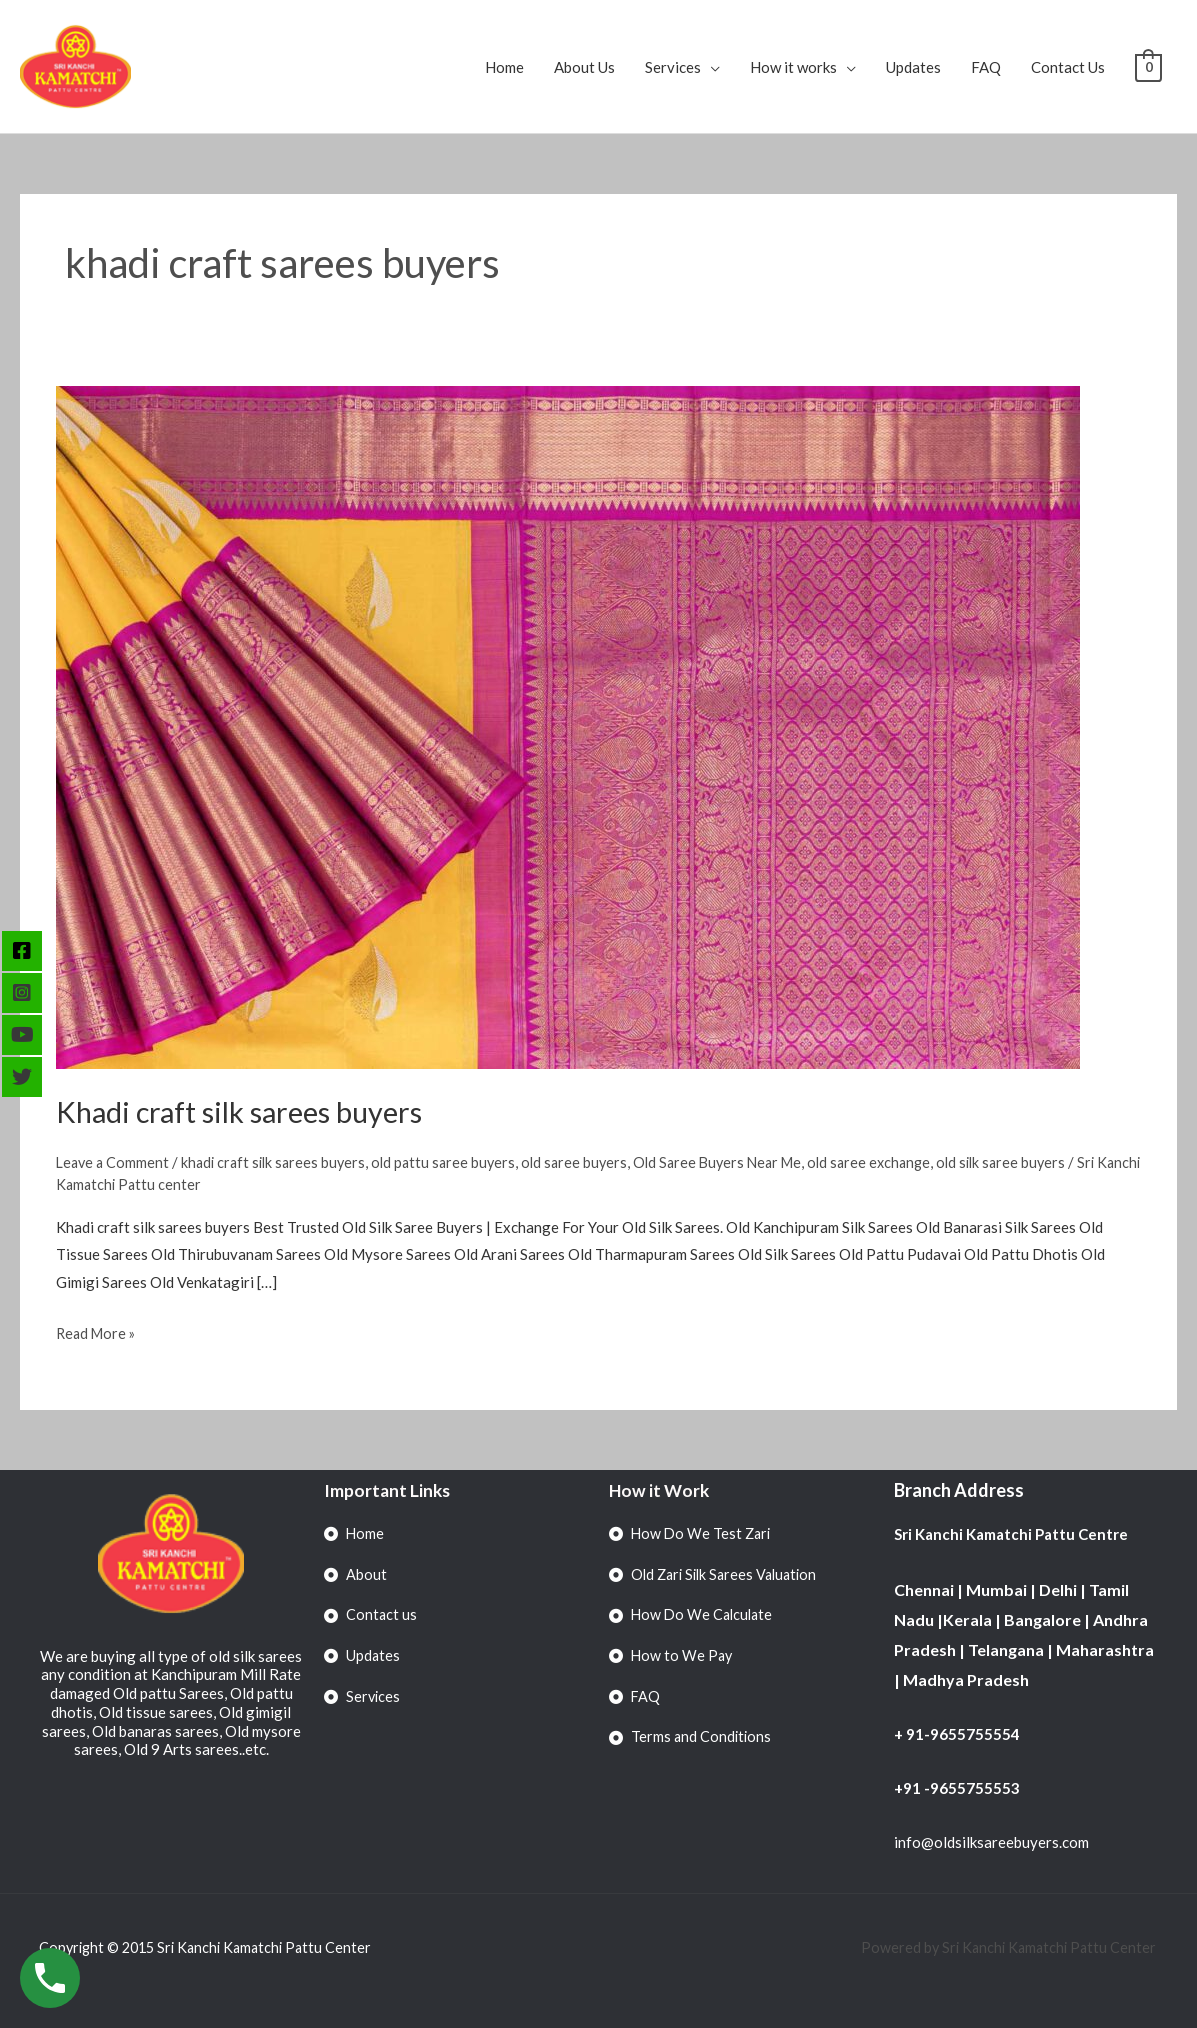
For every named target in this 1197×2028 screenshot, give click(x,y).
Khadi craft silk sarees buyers (247, 1111)
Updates (913, 67)
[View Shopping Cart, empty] (1148, 67)
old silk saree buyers (1034, 1162)
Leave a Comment (114, 1162)
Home (504, 67)
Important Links (388, 1489)
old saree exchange (897, 1162)
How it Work (660, 1489)
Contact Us (1068, 67)
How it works (793, 67)
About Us (584, 67)
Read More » (98, 1330)
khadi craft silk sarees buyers (280, 1162)
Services (673, 67)
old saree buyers (590, 1162)
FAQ (986, 67)
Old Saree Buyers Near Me (739, 1162)
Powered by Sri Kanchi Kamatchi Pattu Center (1006, 1947)
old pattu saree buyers (456, 1162)
